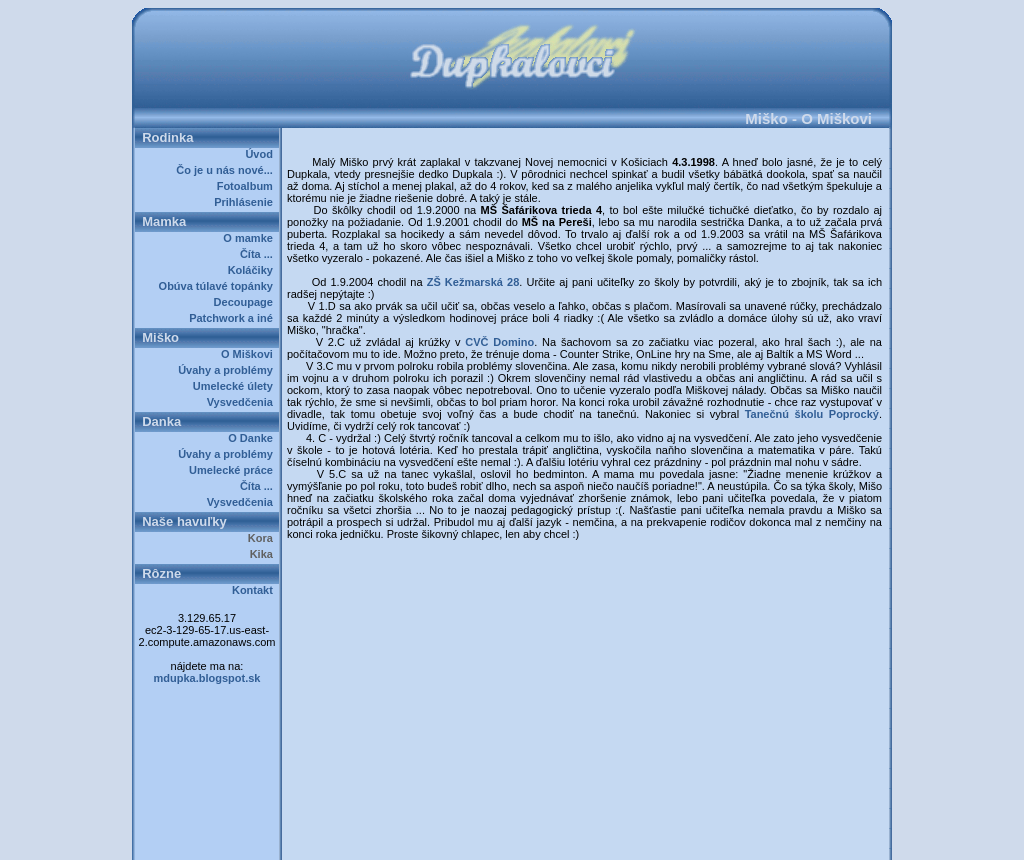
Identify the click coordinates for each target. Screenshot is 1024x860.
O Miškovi (250, 354)
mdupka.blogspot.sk (207, 678)
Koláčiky (253, 270)
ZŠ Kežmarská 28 (473, 282)
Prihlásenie (246, 202)
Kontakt (255, 590)
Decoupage (246, 302)
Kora (263, 538)
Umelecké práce (234, 470)
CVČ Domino (499, 342)
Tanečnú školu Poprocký (812, 414)
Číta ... (259, 254)
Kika (264, 554)
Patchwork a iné (234, 318)
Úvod (262, 154)
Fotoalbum (248, 186)
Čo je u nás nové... (227, 170)
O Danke (253, 438)
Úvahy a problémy (228, 370)
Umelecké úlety (236, 386)
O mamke (251, 238)
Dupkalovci (545, 838)
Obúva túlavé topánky (219, 286)
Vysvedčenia (243, 402)
